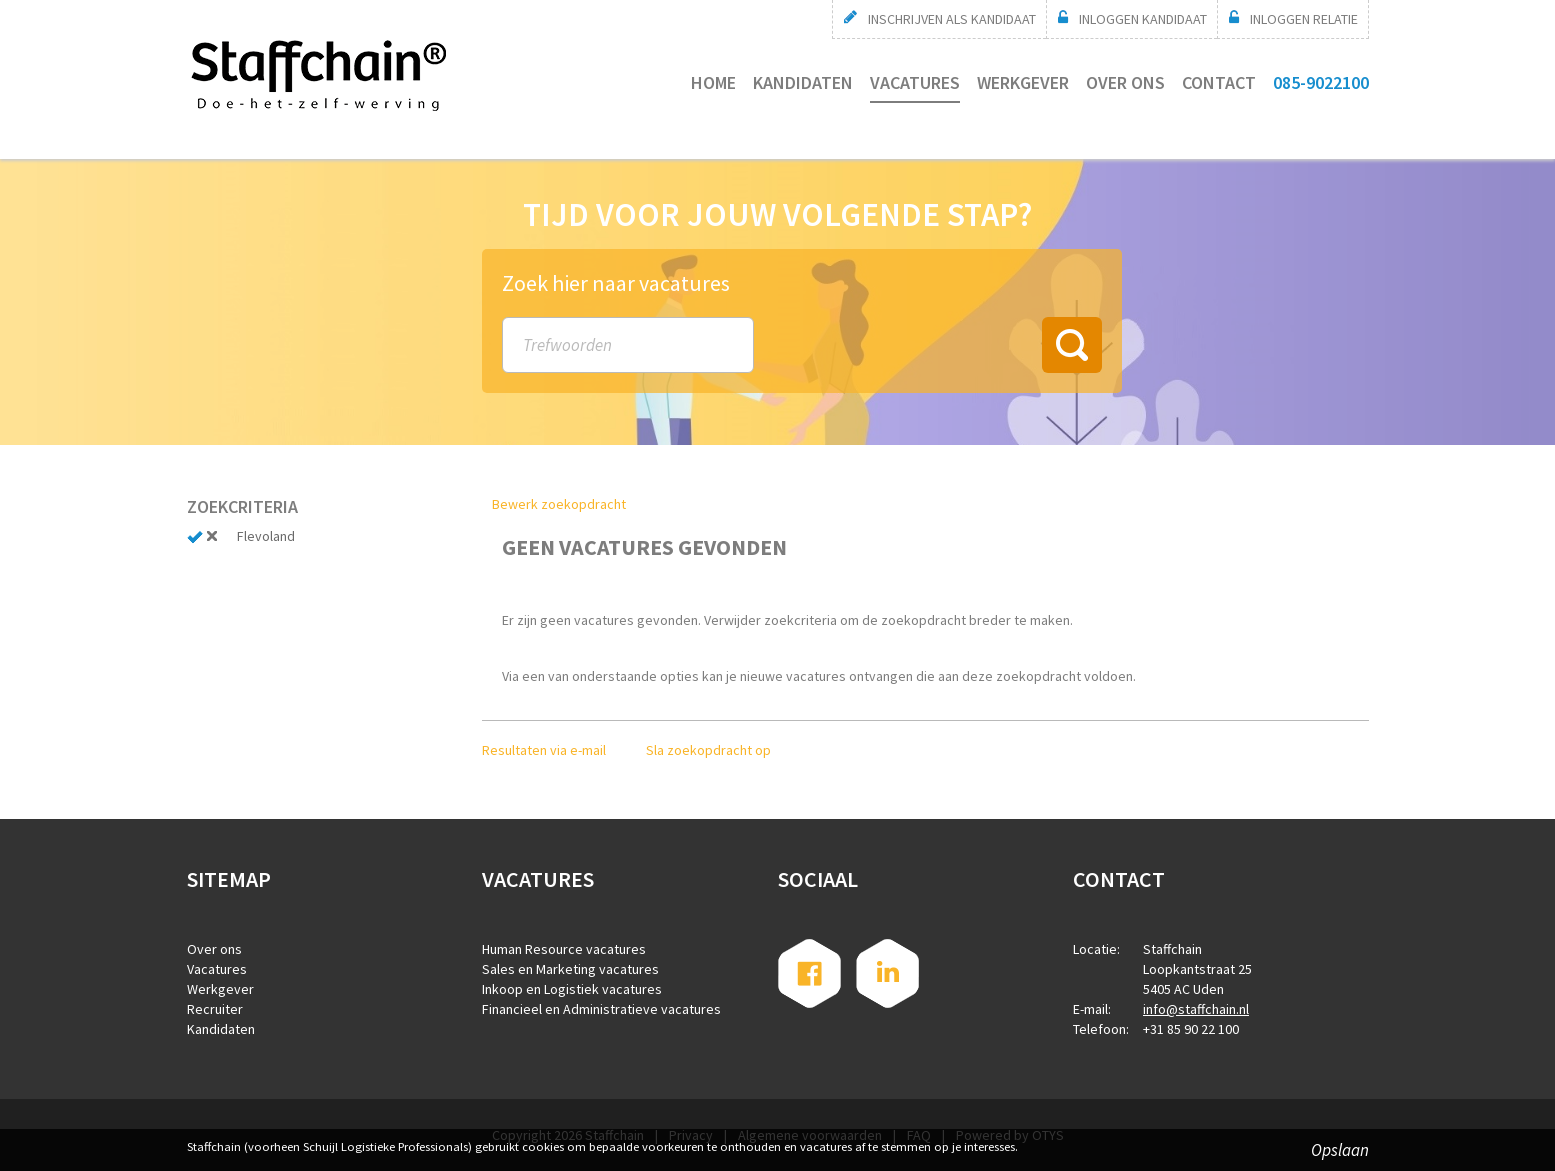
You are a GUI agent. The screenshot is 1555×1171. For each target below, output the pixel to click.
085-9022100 (1321, 82)
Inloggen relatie (1304, 19)
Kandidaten (803, 82)
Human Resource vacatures (564, 949)
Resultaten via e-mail (544, 750)
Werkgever (1023, 82)
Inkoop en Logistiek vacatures (572, 989)
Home (713, 82)
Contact (1219, 82)
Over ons (1125, 82)
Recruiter (215, 1009)
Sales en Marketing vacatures (570, 969)
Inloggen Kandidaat (1143, 19)
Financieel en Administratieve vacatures (601, 1009)
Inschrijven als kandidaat (952, 19)
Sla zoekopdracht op (708, 750)
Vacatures (915, 82)
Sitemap (229, 879)
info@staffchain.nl (1196, 1009)
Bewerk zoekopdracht (559, 504)
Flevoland (266, 536)
